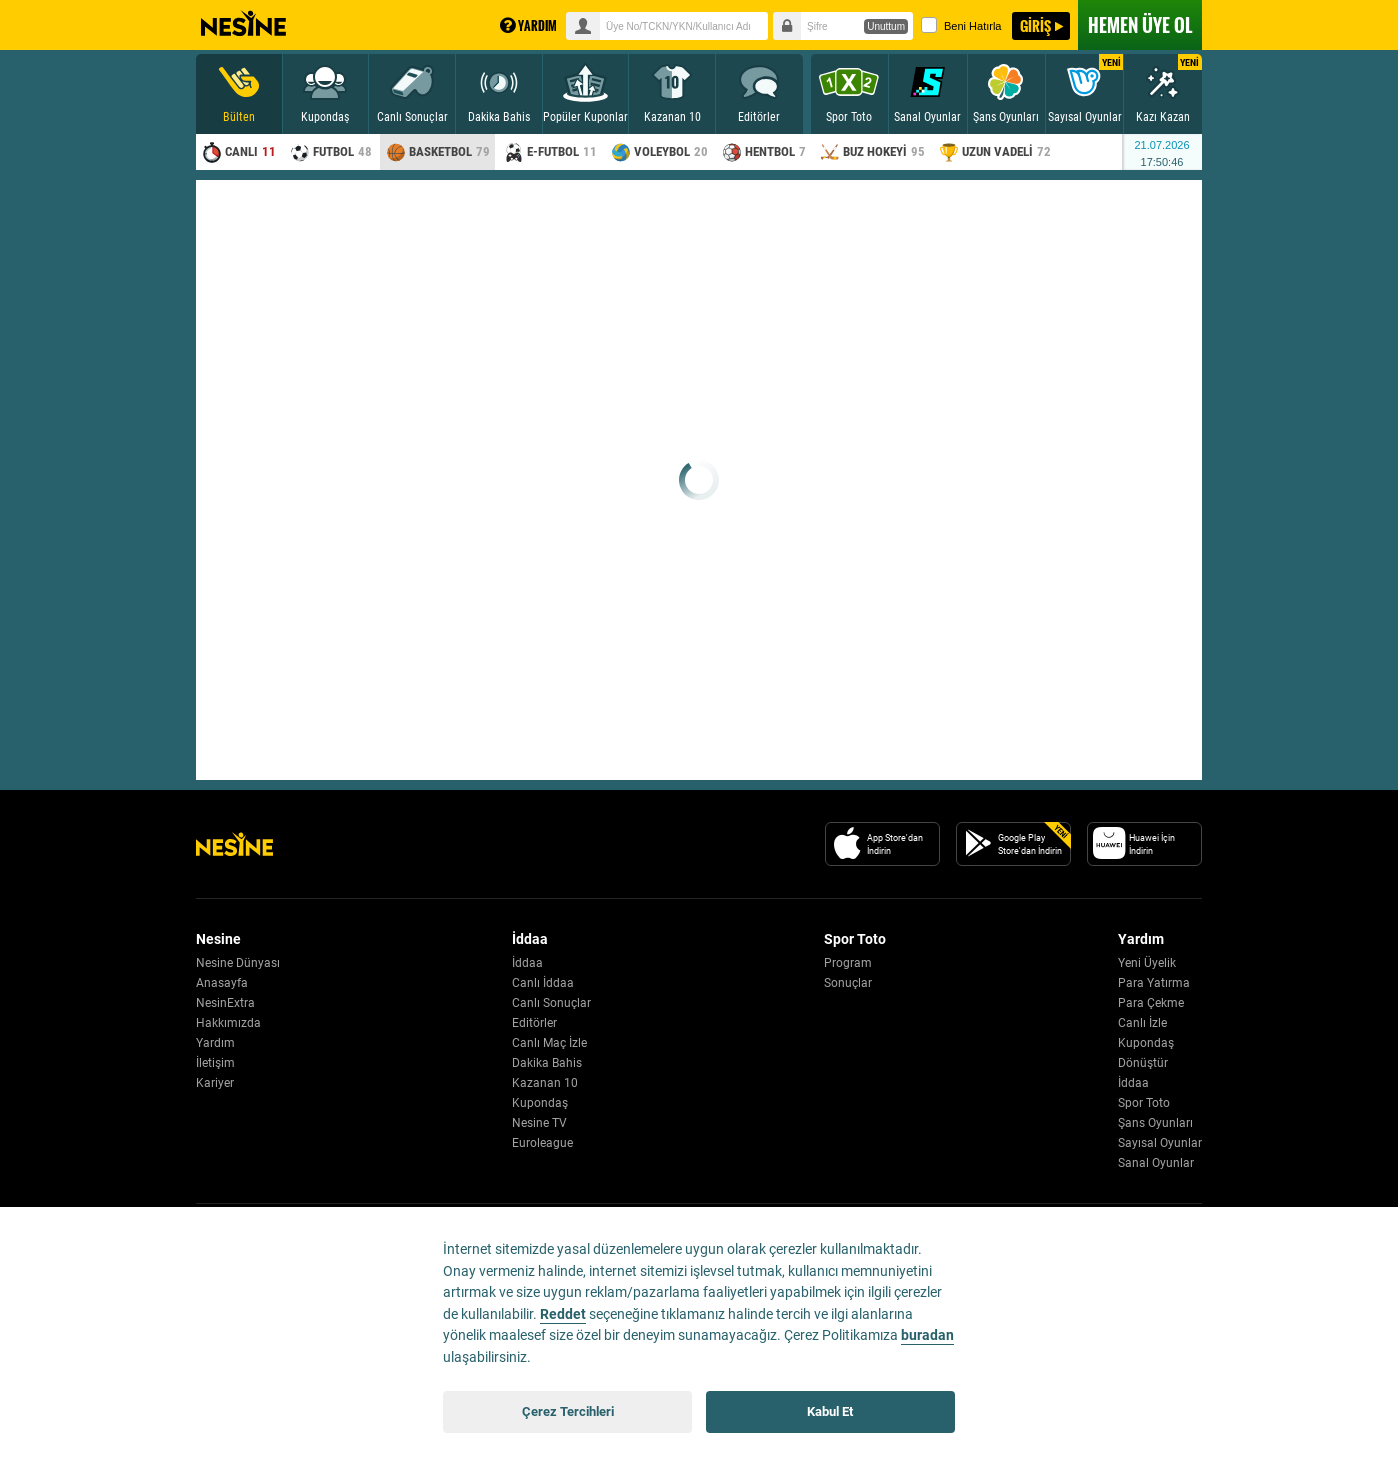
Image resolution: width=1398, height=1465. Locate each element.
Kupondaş (540, 1103)
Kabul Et (830, 1411)
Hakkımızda (228, 1023)
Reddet (563, 1314)
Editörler (534, 1023)
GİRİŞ (1035, 25)
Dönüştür (1143, 1063)
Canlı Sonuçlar (551, 1003)
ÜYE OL (1140, 25)
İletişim (215, 1063)
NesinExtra (225, 1003)
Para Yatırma (1154, 983)
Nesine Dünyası (238, 963)
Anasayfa (222, 983)
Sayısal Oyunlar (1160, 1143)
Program (848, 963)
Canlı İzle (1142, 1023)
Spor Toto (1144, 1103)
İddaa (527, 963)
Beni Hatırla (961, 25)
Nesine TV (539, 1123)
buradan (927, 1335)
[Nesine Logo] (234, 844)
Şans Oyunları (1155, 1123)
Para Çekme (1151, 1003)
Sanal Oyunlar (1156, 1163)
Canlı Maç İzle (549, 1043)
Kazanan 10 (545, 1083)
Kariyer (215, 1083)
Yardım (215, 1043)
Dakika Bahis (547, 1063)
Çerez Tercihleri (568, 1411)
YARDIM (528, 25)
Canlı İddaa (543, 983)
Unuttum (886, 26)
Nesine (243, 24)
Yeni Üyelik (1147, 963)
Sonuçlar (848, 983)
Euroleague (542, 1143)
